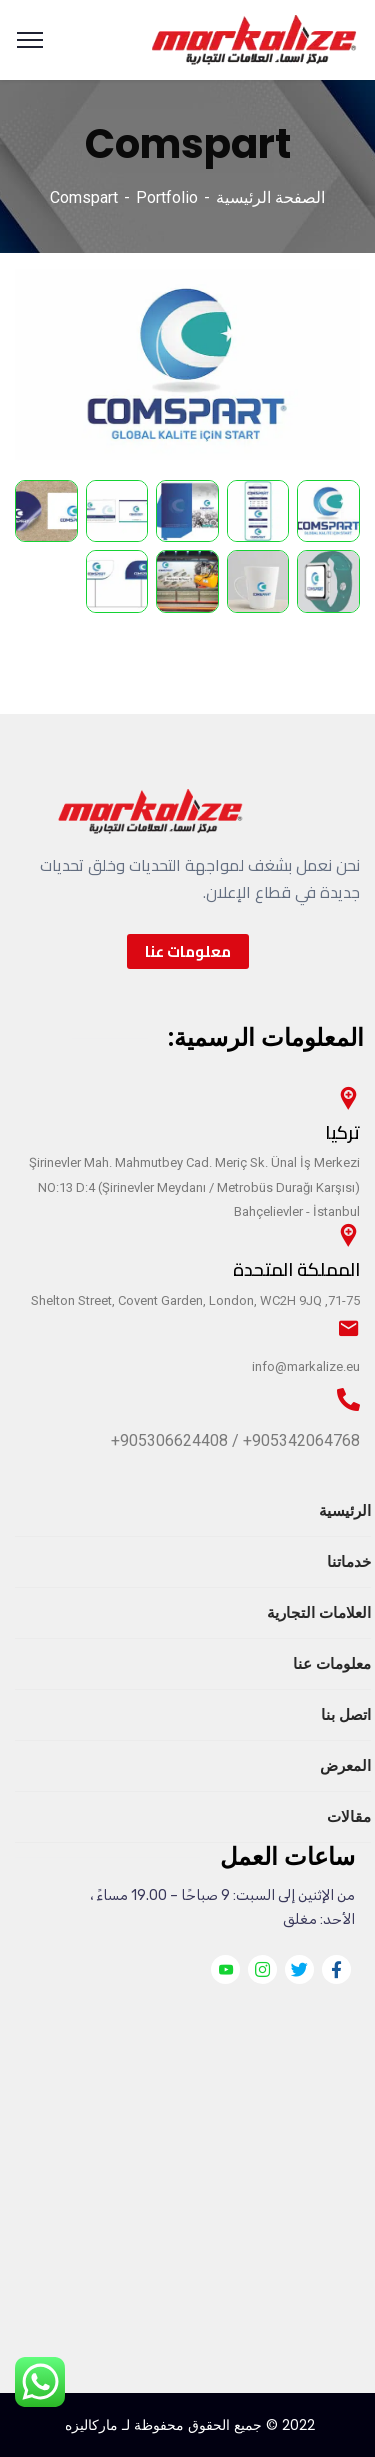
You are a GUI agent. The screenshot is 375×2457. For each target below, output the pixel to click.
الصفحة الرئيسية (270, 197)
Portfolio (167, 197)
